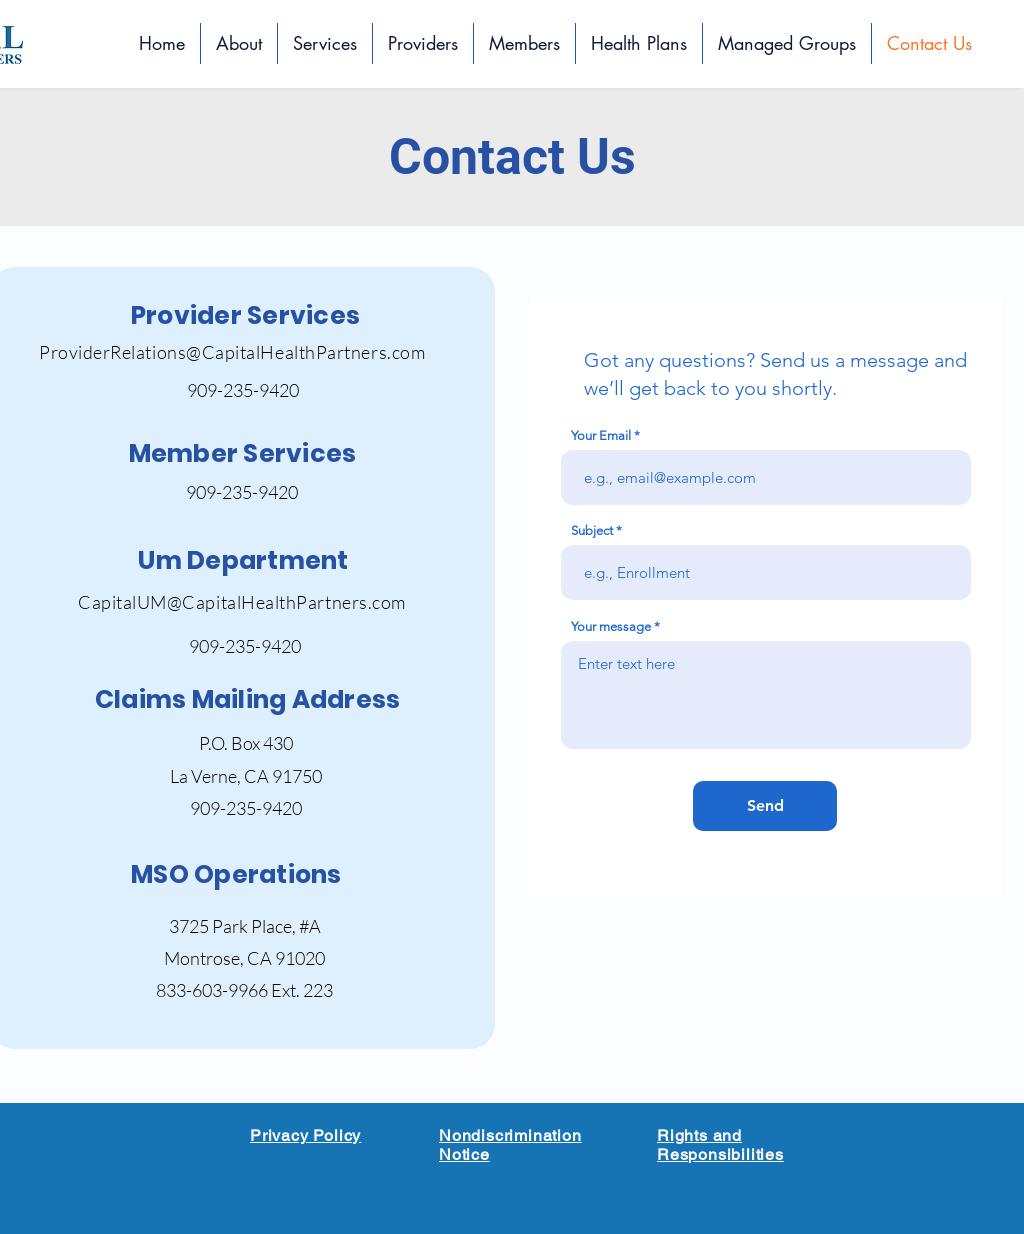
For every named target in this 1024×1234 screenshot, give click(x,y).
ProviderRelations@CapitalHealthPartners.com (232, 352)
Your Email (601, 435)
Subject (592, 530)
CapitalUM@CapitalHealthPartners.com (242, 602)
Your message (611, 626)
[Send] (765, 806)
